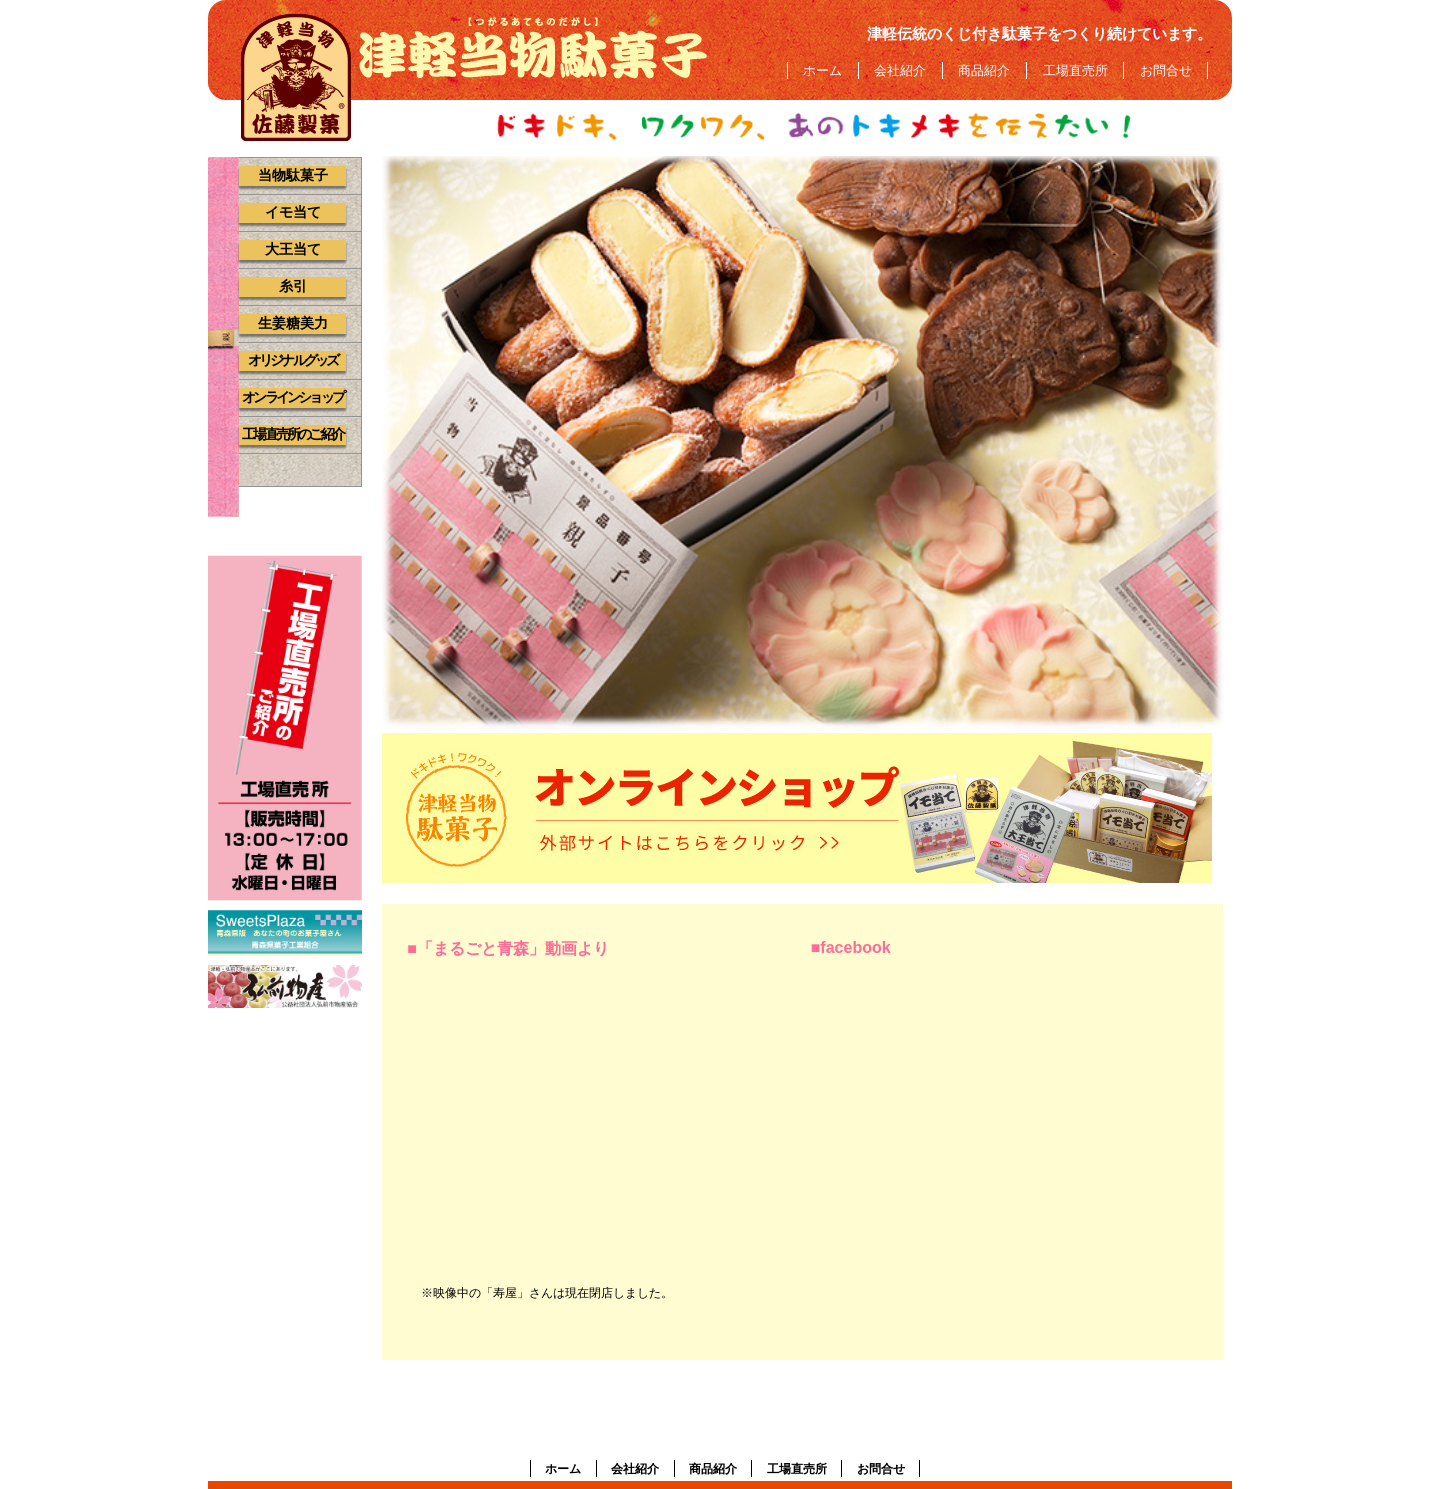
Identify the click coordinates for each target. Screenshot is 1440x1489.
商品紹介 (984, 70)
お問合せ (1166, 70)
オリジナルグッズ (293, 360)
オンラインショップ (292, 397)
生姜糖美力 (293, 323)
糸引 (293, 286)
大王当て (293, 249)
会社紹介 (900, 70)
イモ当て (293, 212)
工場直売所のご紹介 (292, 434)
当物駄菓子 (293, 175)
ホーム (822, 70)
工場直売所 (1075, 70)
